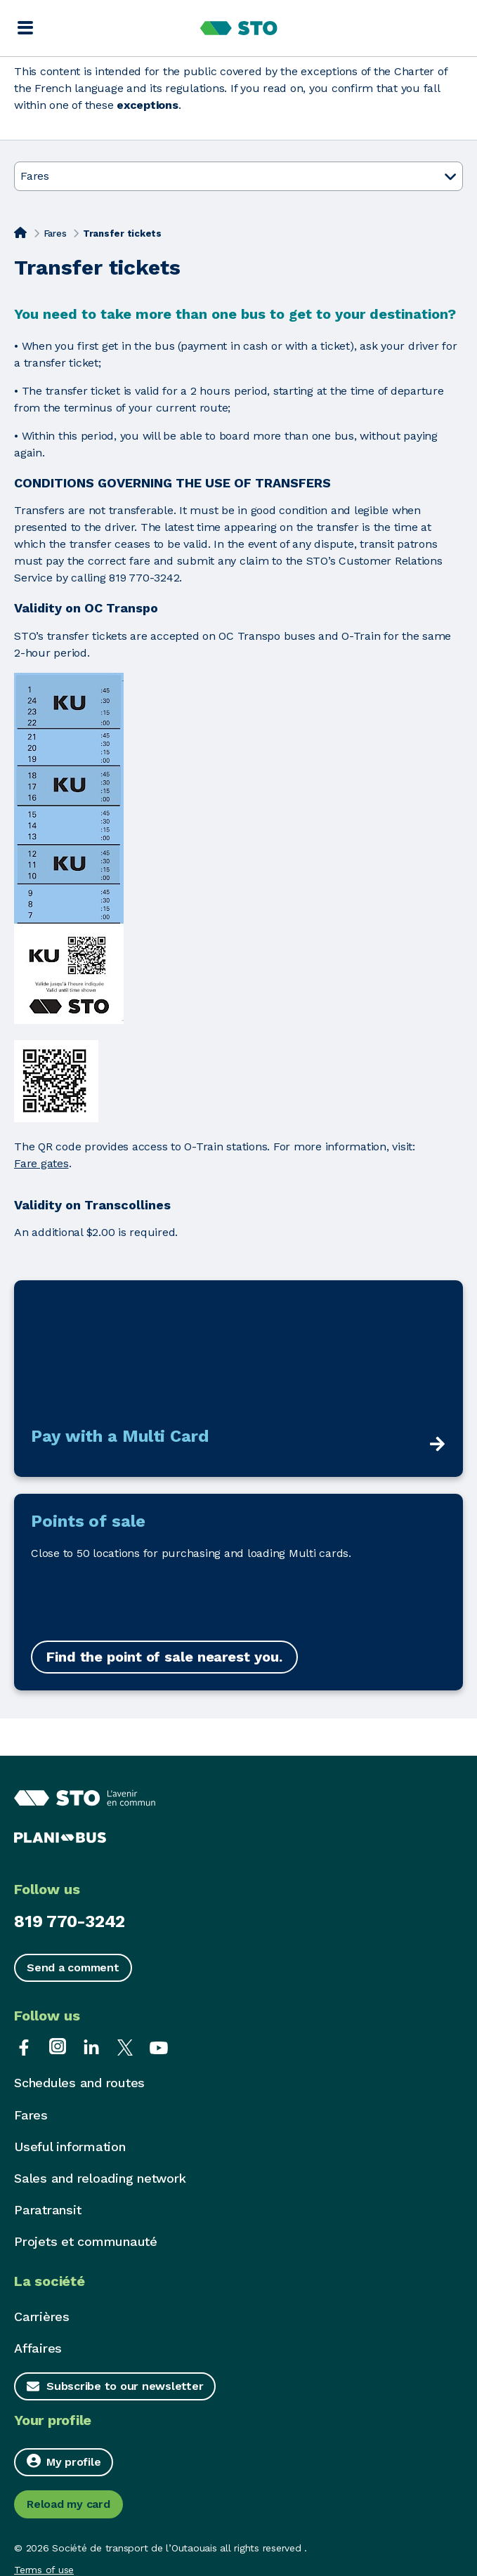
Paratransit (47, 2209)
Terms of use (44, 2569)
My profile (63, 2461)
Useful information (70, 2146)
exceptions (147, 105)
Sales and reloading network (99, 2178)
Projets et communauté (85, 2241)
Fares (55, 233)
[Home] (20, 232)
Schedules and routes (79, 2082)
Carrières (42, 2316)
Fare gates (41, 1163)
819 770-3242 (69, 1921)
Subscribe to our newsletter (124, 2386)
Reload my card (68, 2504)
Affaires (38, 2348)
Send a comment (73, 1967)
